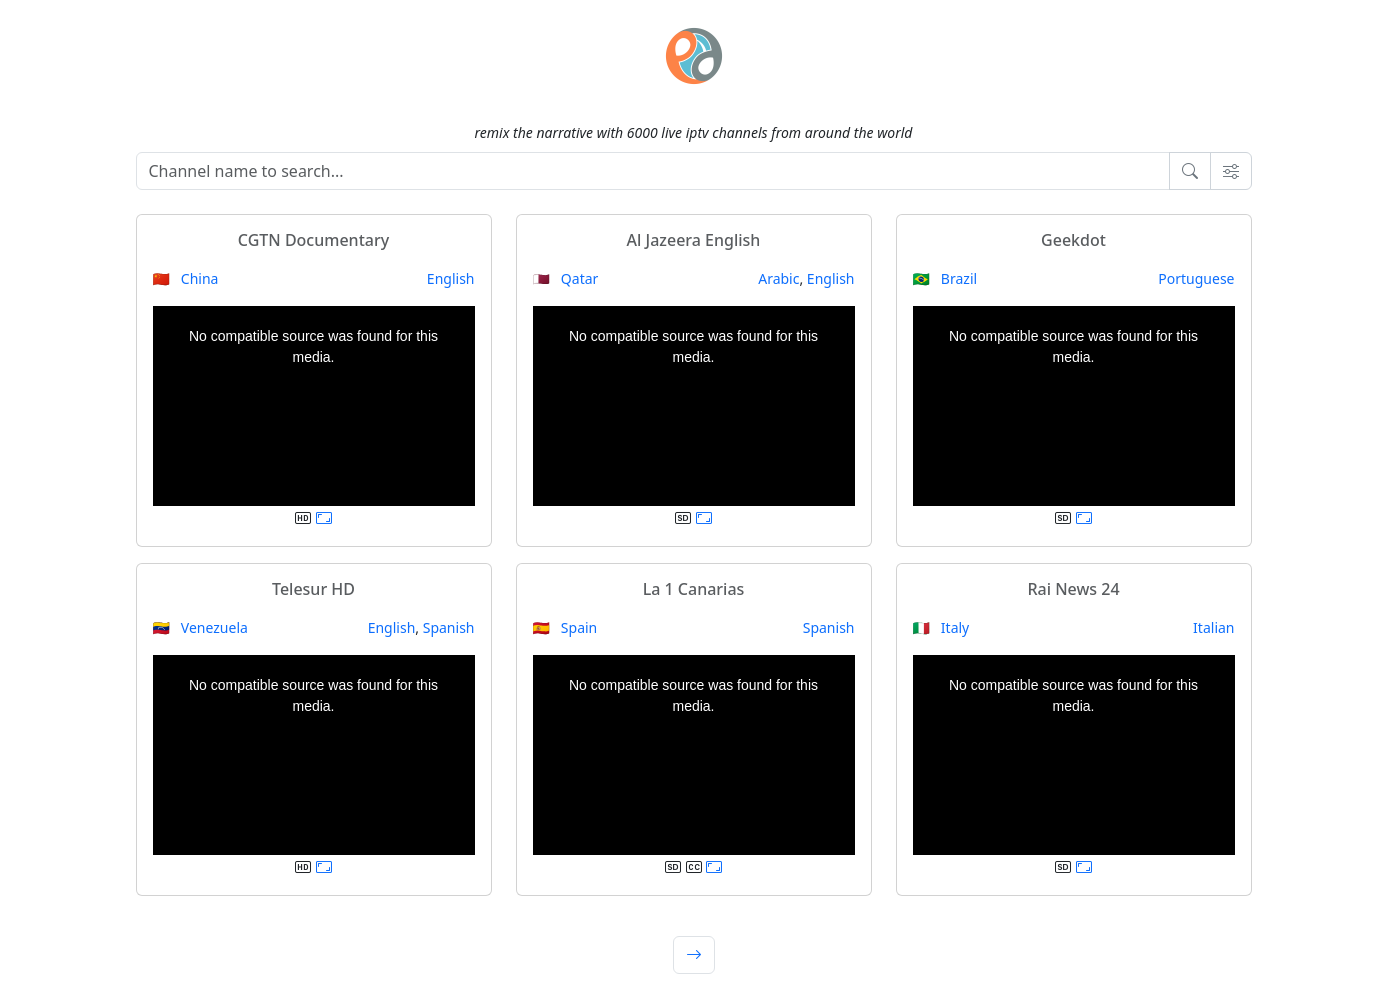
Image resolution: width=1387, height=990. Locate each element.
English (451, 278)
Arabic (778, 278)
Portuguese (1196, 278)
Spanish (449, 627)
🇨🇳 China (186, 278)
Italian (1213, 627)
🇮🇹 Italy (941, 627)
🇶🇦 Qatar (566, 278)
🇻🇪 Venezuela (200, 627)
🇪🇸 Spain (565, 627)
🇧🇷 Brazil (945, 278)
